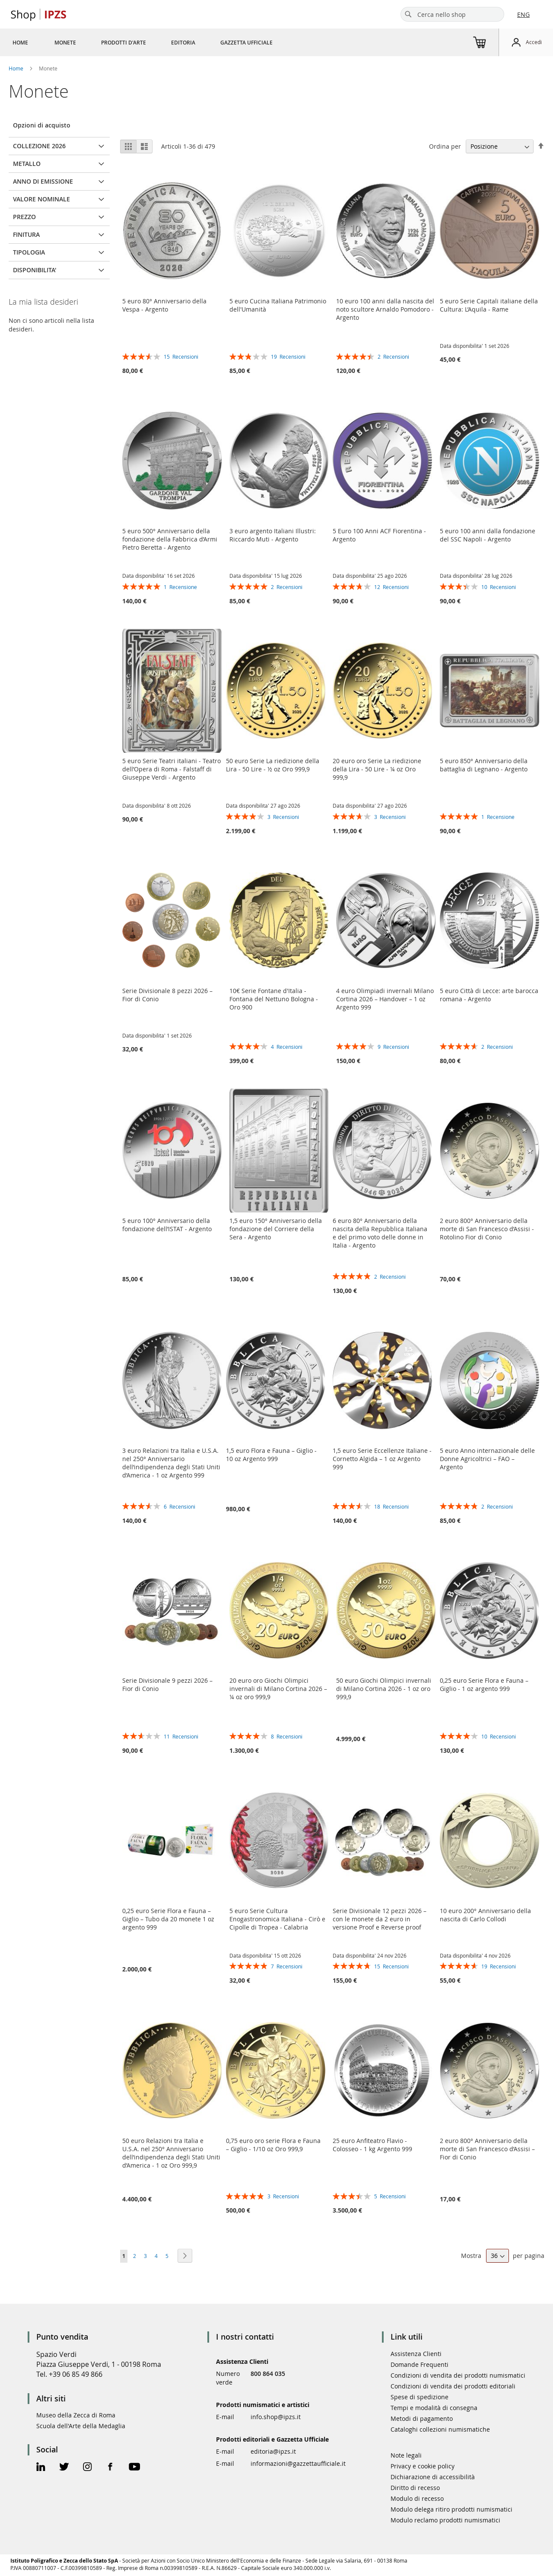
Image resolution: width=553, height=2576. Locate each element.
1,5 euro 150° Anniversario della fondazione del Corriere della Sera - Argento (275, 1228)
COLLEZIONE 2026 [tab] (39, 146)
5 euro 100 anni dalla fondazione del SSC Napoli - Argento (487, 535)
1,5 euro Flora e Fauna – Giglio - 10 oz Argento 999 (271, 1454)
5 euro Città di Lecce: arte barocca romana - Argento (489, 995)
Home (17, 68)
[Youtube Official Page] (134, 2467)
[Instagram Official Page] (87, 2467)
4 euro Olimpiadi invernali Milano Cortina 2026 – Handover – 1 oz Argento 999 (385, 999)
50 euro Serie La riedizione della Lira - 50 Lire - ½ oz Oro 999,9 (272, 765)
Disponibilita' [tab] (34, 270)
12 (391, 586)
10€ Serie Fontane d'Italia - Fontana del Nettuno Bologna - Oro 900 (273, 999)
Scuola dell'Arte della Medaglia (80, 2426)
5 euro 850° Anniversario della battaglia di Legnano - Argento (484, 765)
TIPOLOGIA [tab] (29, 252)
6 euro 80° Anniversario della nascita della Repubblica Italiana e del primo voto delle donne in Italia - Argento (380, 1232)
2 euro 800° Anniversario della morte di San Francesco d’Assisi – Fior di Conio (487, 2149)
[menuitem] (20, 42)
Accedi (534, 41)
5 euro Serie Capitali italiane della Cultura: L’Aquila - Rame (489, 305)
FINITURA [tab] (26, 234)
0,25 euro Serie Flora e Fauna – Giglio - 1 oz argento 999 (484, 1684)
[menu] (153, 42)
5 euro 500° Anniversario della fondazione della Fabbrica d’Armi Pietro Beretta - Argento (169, 539)
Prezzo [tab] (24, 217)
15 (181, 356)
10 (498, 586)
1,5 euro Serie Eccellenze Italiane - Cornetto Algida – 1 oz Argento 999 (382, 1458)
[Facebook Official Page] (110, 2467)
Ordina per (445, 146)
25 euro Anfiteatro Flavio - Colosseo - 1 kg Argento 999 (372, 2145)
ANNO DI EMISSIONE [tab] (43, 181)
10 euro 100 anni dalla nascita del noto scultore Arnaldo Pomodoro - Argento (385, 309)
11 (181, 1736)
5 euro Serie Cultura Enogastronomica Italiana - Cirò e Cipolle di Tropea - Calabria (277, 1919)
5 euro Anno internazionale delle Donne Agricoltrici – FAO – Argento (487, 1458)
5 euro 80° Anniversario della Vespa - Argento (164, 305)
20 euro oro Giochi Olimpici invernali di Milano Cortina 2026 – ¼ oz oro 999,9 (278, 1688)
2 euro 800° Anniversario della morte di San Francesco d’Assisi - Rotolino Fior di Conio (487, 1228)
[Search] (408, 14)
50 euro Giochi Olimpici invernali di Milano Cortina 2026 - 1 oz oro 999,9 (383, 1688)
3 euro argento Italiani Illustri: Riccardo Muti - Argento (272, 535)
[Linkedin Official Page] (40, 2467)
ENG (523, 14)
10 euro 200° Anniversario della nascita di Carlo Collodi (485, 1915)
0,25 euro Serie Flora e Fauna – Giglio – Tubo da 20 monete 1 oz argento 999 (168, 1919)
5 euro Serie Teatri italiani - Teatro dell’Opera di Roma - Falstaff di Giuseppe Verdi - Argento (171, 769)
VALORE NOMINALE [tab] (41, 199)
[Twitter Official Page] (64, 2467)
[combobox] (452, 14)
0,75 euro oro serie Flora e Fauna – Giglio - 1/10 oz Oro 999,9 (273, 2145)
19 (288, 356)
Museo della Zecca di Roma (75, 2415)
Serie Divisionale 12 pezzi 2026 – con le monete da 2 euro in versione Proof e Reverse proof (379, 1919)
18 (391, 1506)
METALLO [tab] (27, 163)
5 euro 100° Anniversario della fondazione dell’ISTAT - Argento (167, 1224)
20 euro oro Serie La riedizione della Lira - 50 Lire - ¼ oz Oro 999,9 (377, 769)
